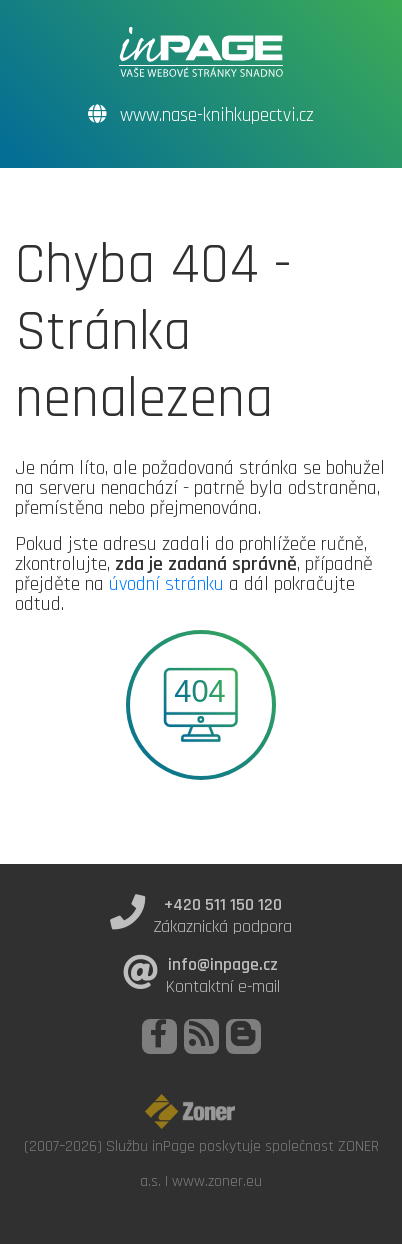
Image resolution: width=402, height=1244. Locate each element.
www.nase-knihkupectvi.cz (201, 115)
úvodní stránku (166, 584)
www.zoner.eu (217, 1181)
